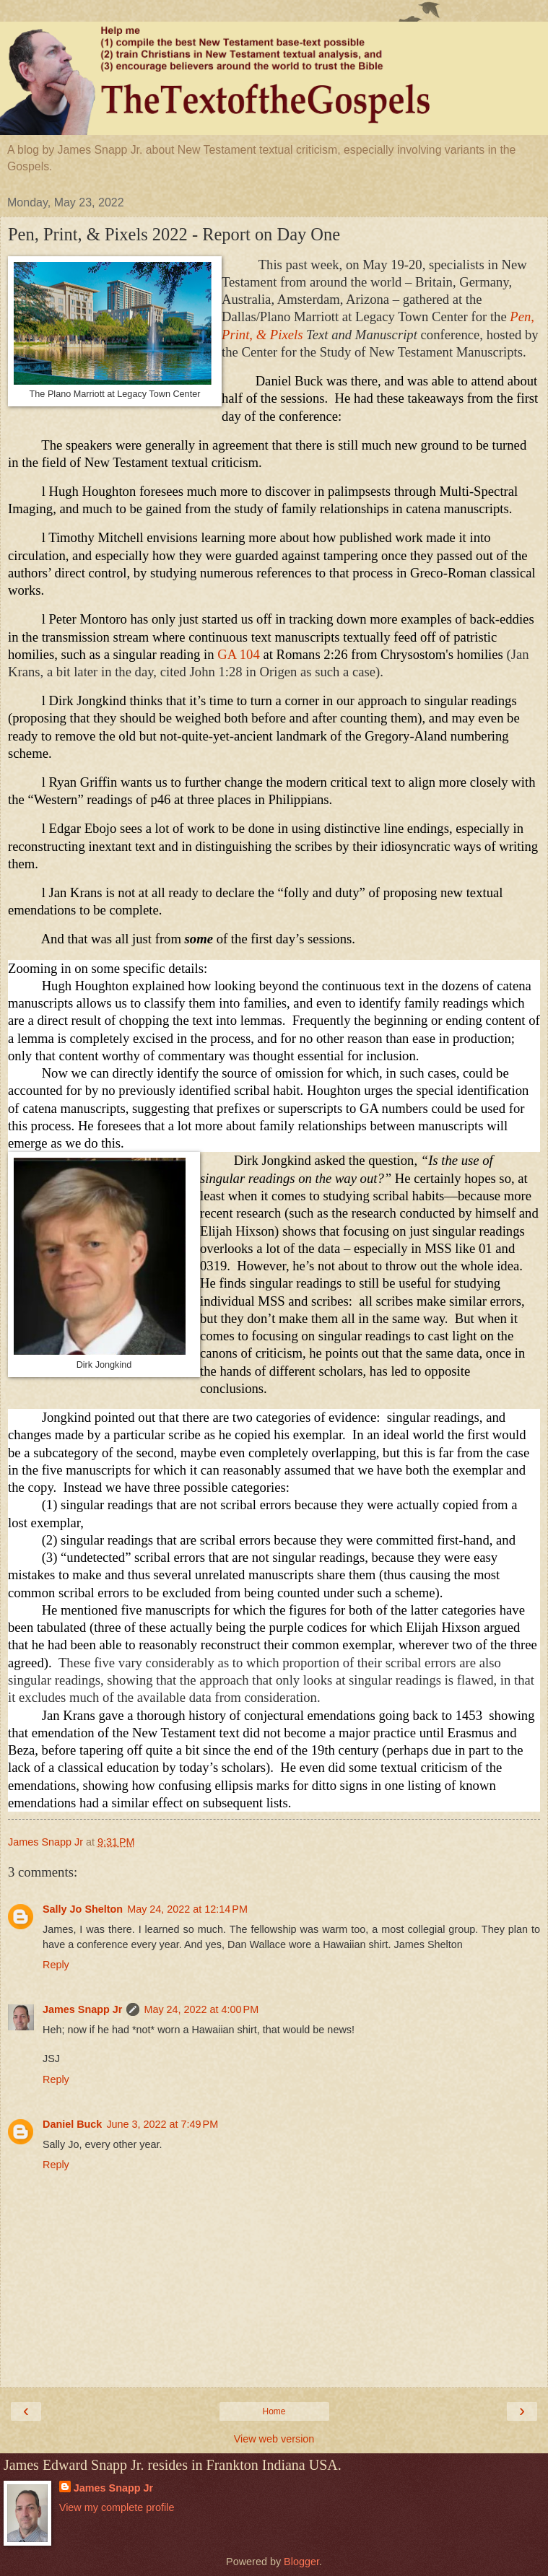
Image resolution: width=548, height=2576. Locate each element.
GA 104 (238, 654)
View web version (274, 2439)
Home (273, 2411)
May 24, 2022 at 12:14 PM (187, 1909)
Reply (56, 1964)
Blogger (301, 2561)
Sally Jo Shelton (83, 1909)
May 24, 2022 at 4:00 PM (201, 2009)
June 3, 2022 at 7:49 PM (162, 2124)
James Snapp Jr (82, 2009)
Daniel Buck (72, 2124)
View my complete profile (117, 2507)
